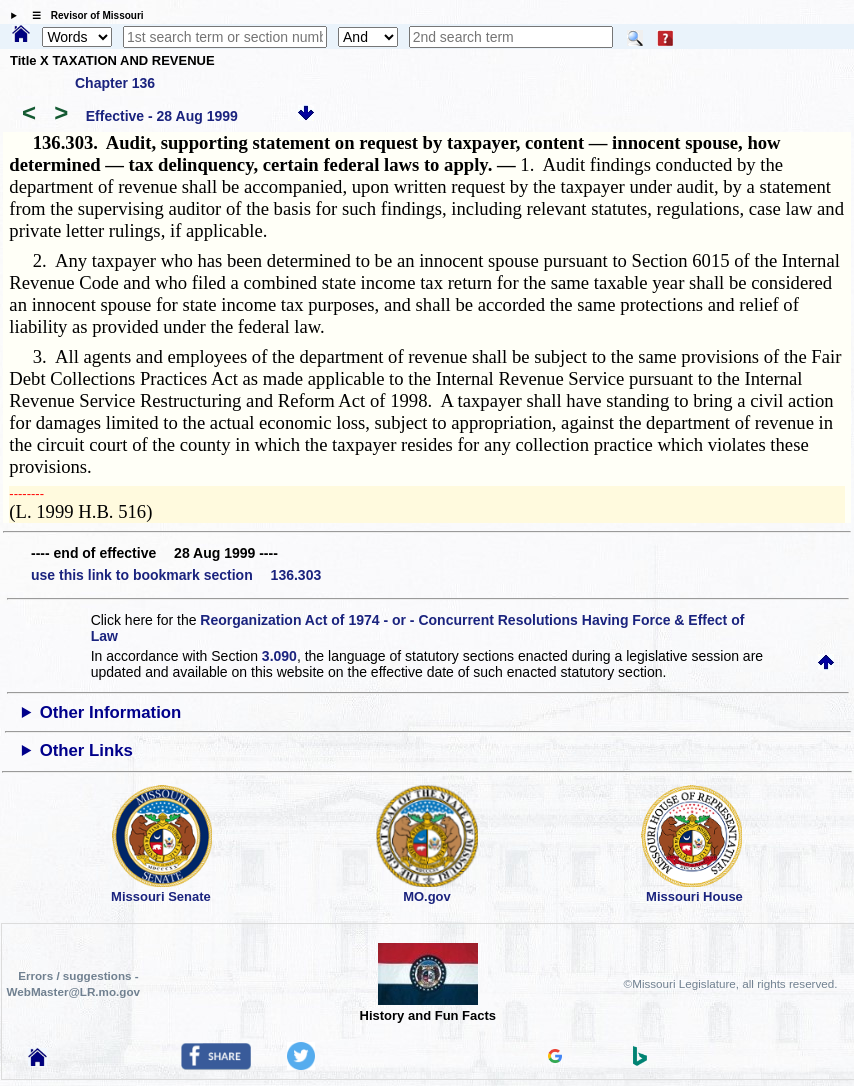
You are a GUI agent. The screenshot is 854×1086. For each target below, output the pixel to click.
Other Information (111, 712)
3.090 (279, 656)
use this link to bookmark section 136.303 (176, 575)
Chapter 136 (115, 83)
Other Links (86, 750)
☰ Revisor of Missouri (83, 15)
